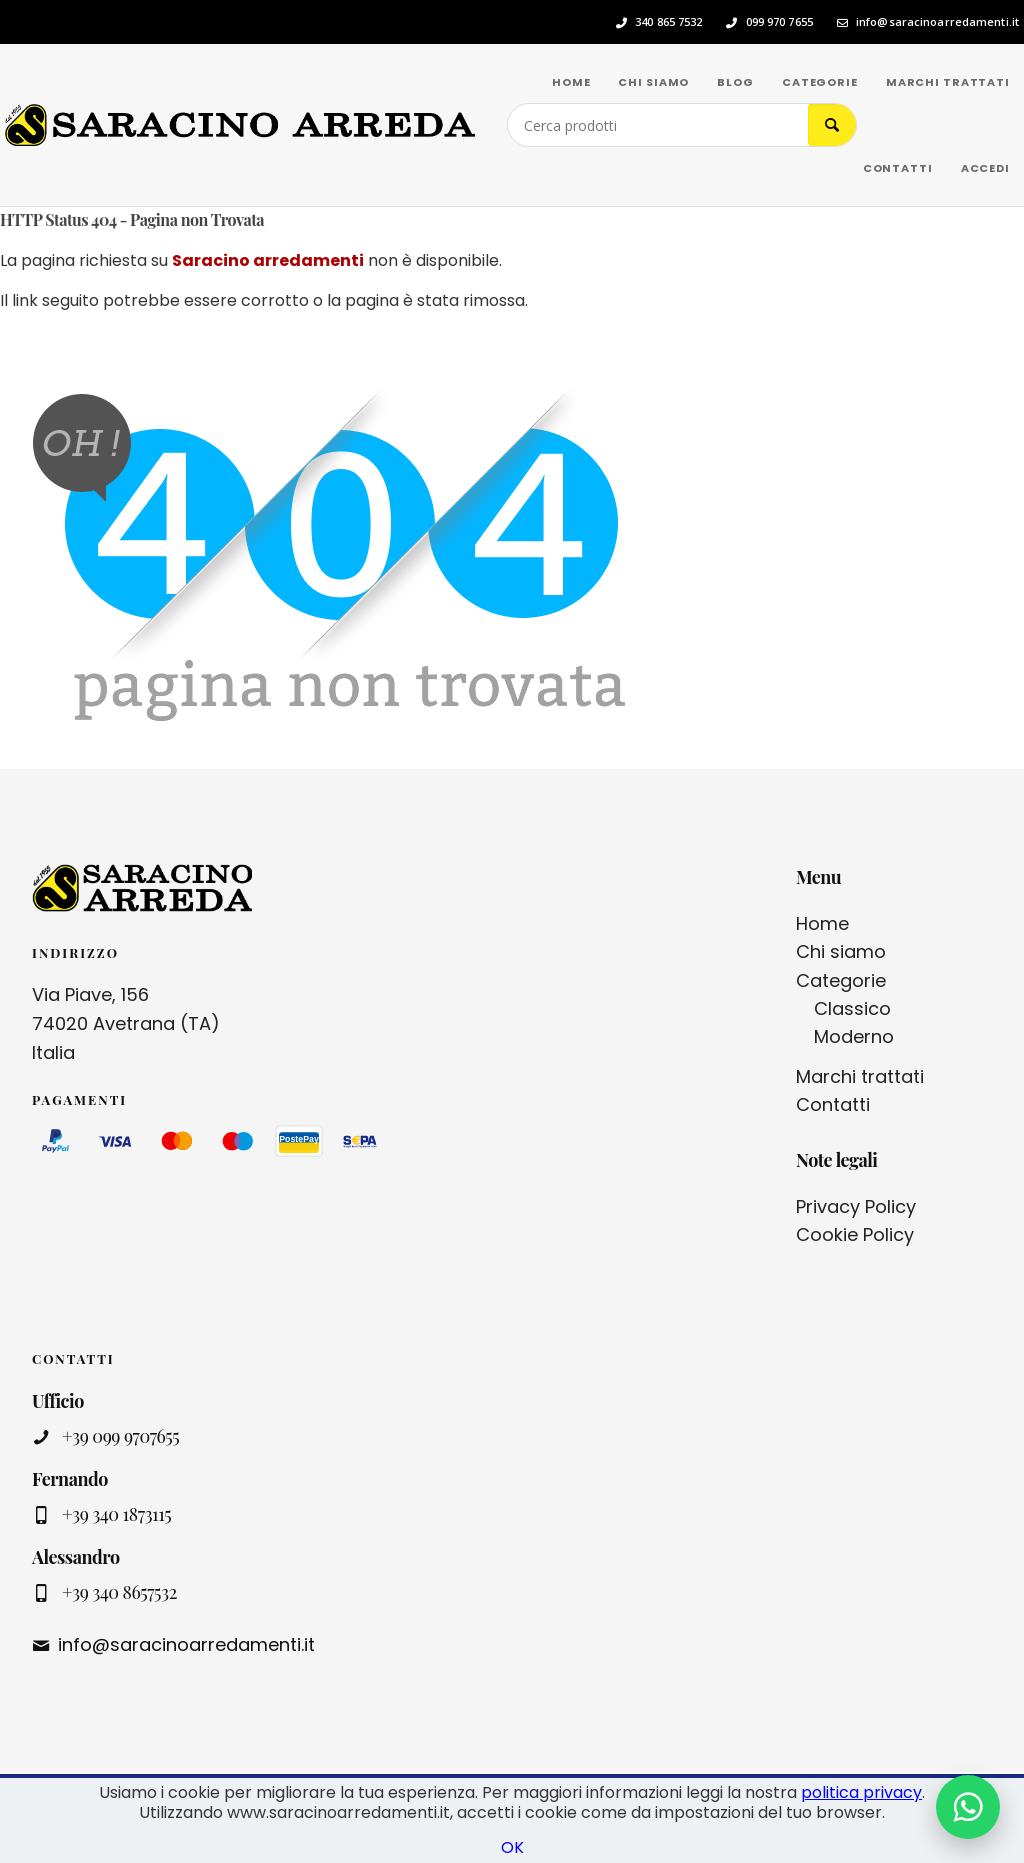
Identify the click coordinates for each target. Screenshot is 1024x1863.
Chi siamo (841, 951)
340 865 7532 (668, 22)
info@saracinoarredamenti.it (937, 22)
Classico (852, 1008)
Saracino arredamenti (268, 260)
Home (822, 923)
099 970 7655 (779, 22)
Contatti (833, 1104)
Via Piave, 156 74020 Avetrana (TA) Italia (126, 1023)
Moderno (854, 1036)
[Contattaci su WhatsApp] (968, 1807)
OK (512, 1847)
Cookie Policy (855, 1234)
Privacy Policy (856, 1206)
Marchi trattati (860, 1076)
